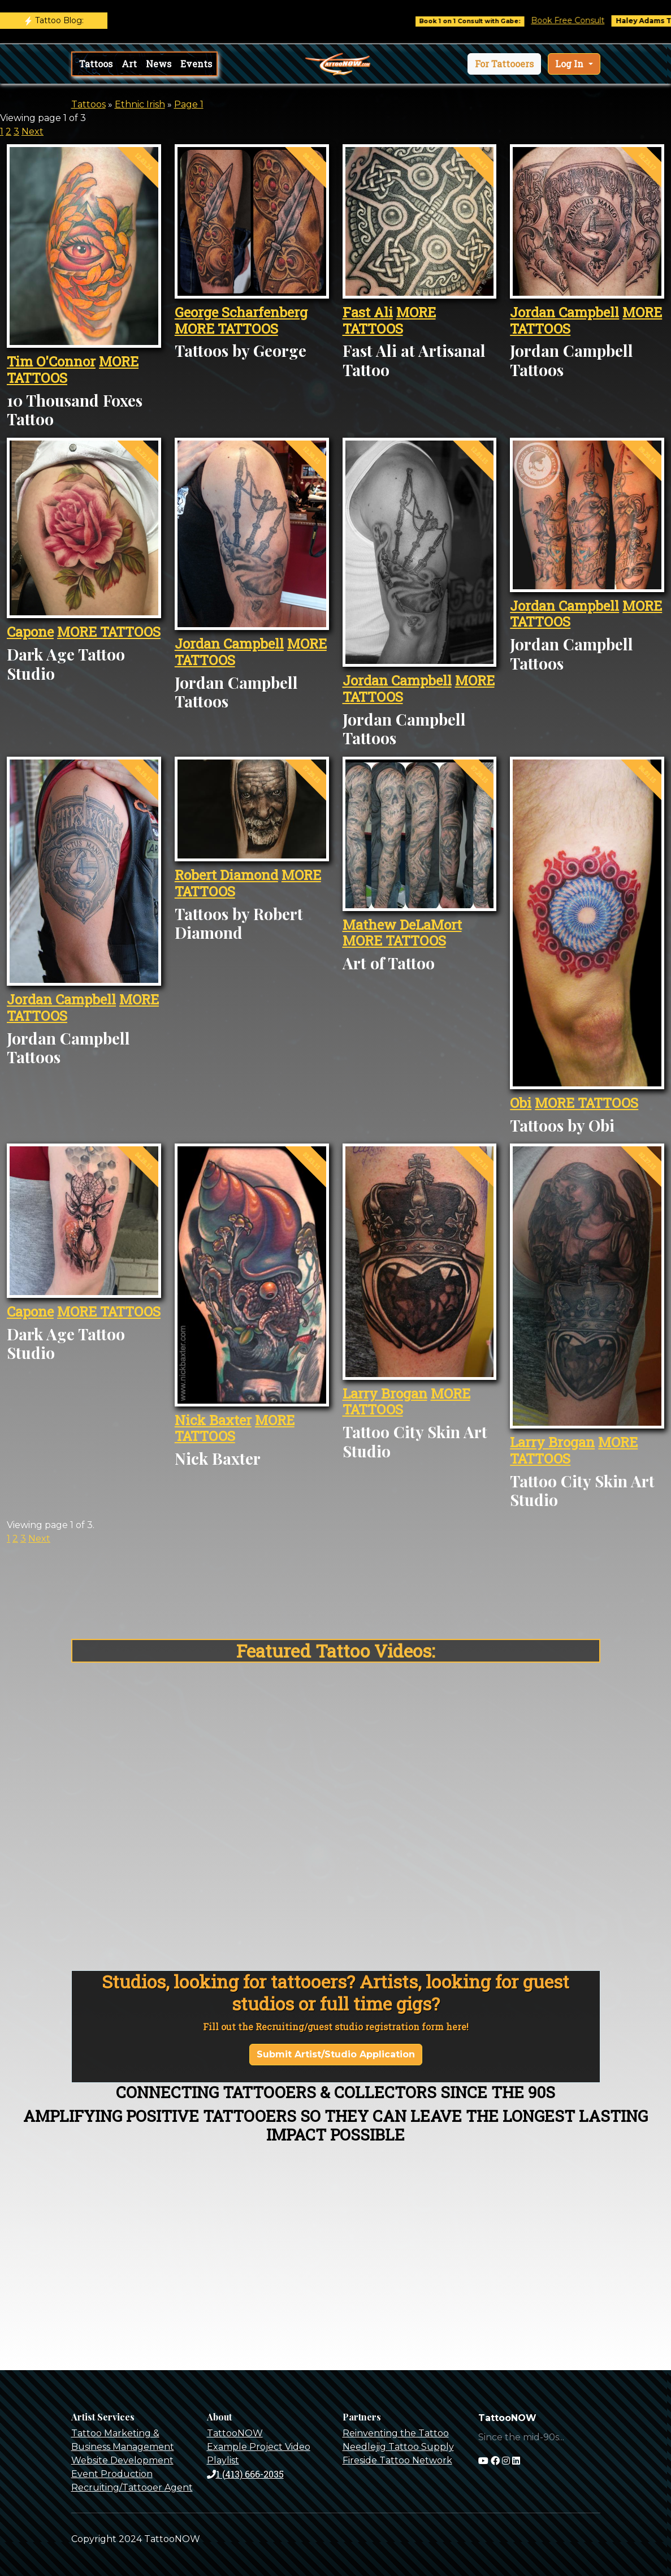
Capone (30, 632)
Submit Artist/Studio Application (336, 2054)
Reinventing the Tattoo (396, 2433)
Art (129, 64)
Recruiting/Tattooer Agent (132, 2487)
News (158, 64)
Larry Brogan (385, 1393)
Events (196, 64)
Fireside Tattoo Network (397, 2460)
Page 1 (189, 104)
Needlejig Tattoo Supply (398, 2446)
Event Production (112, 2474)
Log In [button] (570, 64)
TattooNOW (235, 2433)
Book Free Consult (586, 20)
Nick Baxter (213, 1420)
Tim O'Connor (51, 361)
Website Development (122, 2460)
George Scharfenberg (241, 312)
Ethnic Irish (140, 104)
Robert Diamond (226, 875)
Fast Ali (368, 312)
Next (32, 131)
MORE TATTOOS (226, 329)
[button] (504, 64)
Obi (520, 1103)
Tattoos (95, 64)
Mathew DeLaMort (402, 925)
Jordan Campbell (564, 312)
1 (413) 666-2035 (245, 2474)
